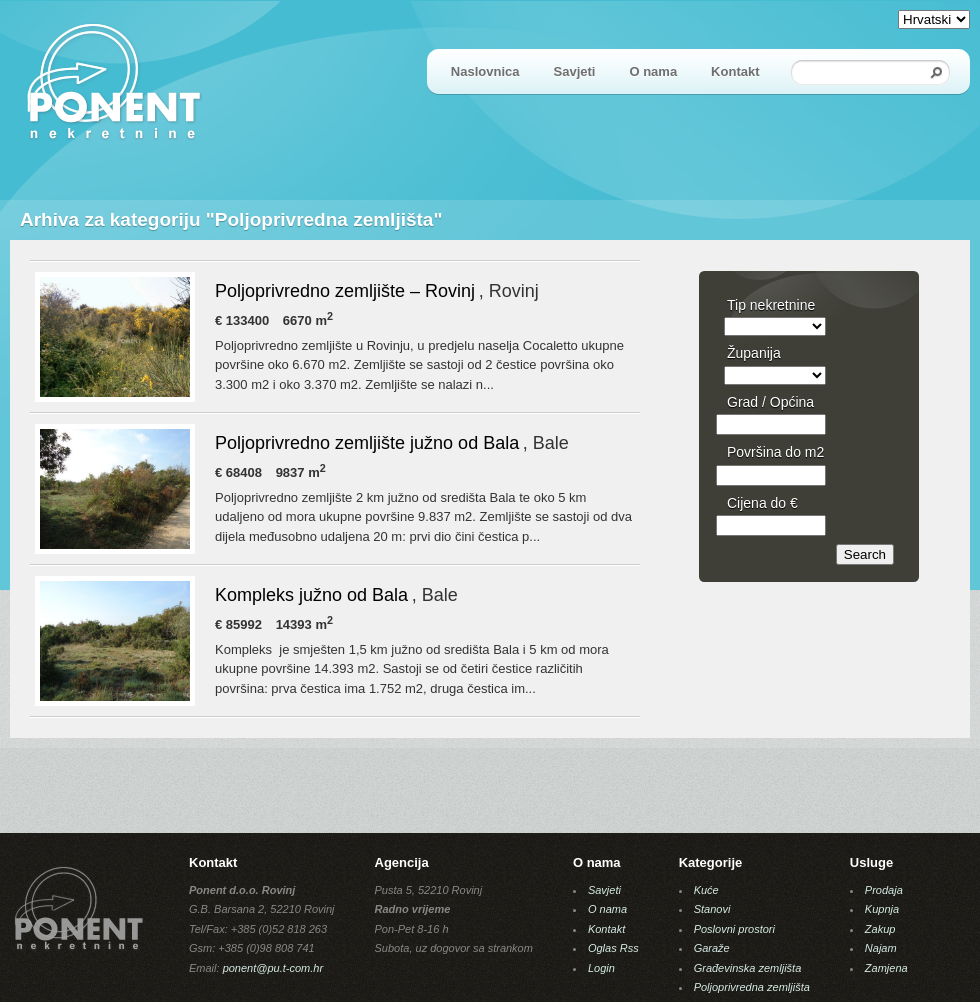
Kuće (706, 890)
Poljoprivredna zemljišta (752, 987)
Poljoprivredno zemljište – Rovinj (345, 291)
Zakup (880, 929)
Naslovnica (485, 71)
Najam (881, 948)
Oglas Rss (613, 948)
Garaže (712, 948)
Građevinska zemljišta (748, 968)
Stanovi (712, 909)
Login (601, 968)
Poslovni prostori (734, 929)
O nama (653, 71)
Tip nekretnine (771, 305)
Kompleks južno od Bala (311, 595)
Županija (754, 353)
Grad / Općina (770, 402)
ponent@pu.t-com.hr (273, 968)
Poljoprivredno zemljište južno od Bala (367, 443)
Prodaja (884, 890)
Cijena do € (762, 503)
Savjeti (575, 71)
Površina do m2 (775, 452)
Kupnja (882, 909)
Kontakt (735, 71)
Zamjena (886, 968)
